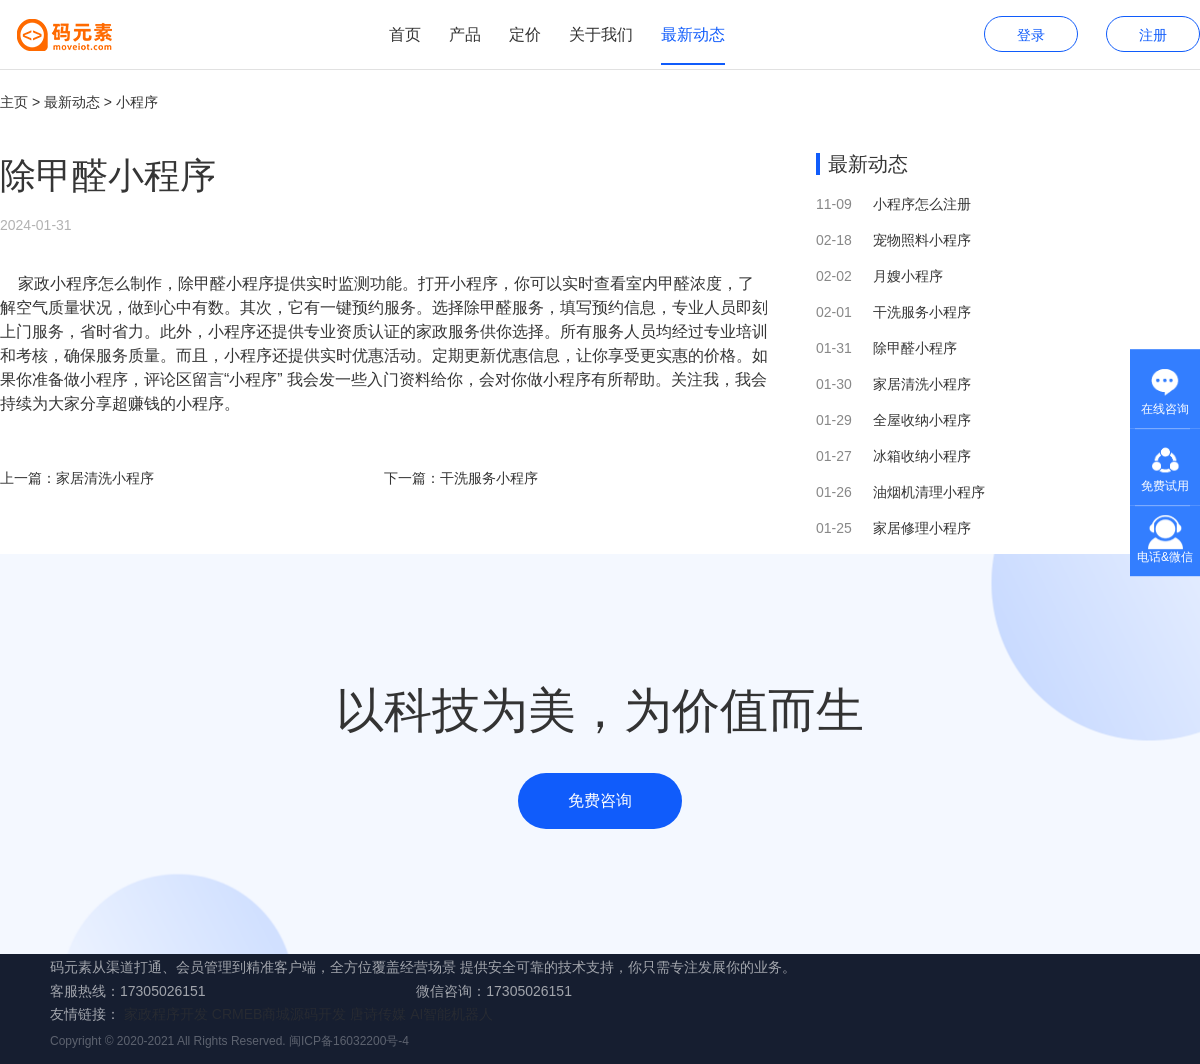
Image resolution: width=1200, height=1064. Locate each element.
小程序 (137, 102)
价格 (720, 355)
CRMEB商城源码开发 (279, 1014)
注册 (1153, 35)
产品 (465, 34)
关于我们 (601, 34)
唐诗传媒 (378, 1014)
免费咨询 (600, 800)
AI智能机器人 (451, 1014)
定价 (525, 34)
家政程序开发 (166, 1014)
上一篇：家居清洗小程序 (77, 478)
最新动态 (693, 34)
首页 (405, 34)
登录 (1031, 35)
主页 (14, 102)
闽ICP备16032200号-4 (349, 1041)
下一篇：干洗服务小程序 (461, 478)
